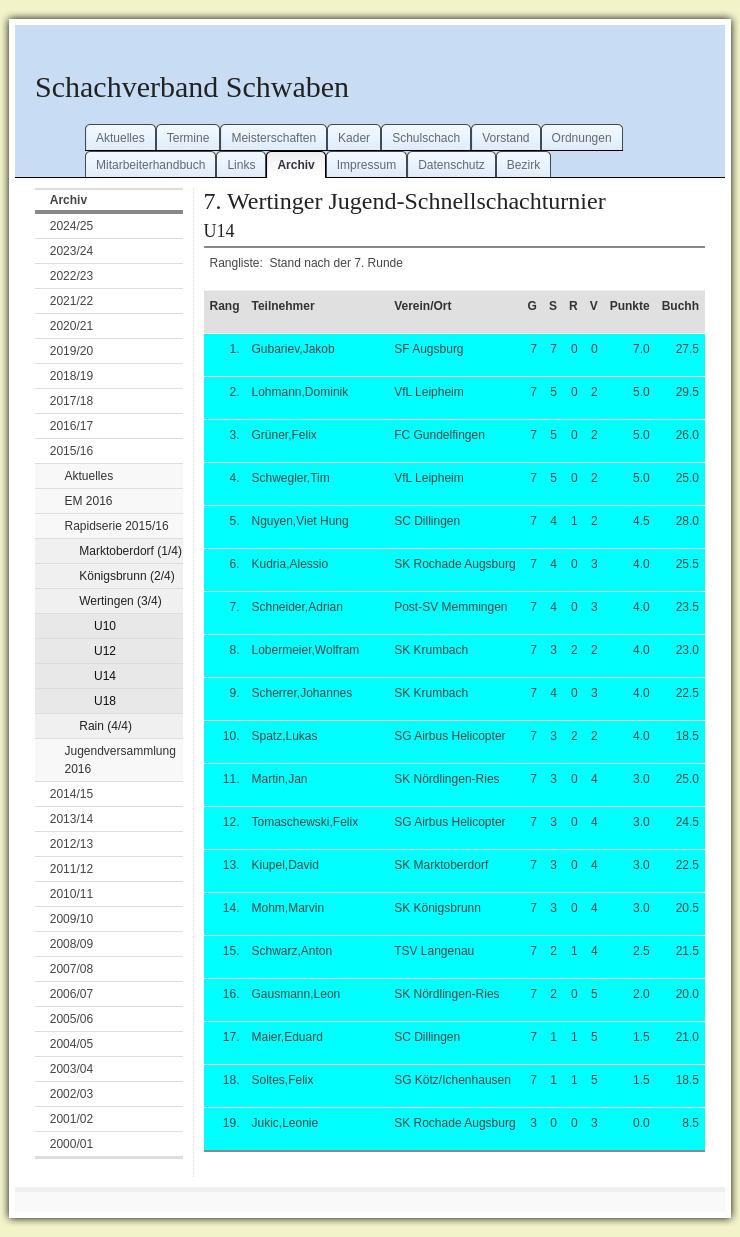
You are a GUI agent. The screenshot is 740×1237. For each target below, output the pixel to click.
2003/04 (71, 1069)
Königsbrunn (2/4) (126, 576)
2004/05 (71, 1044)
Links (241, 165)
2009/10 (71, 919)
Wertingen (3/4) (120, 601)
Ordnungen (582, 138)
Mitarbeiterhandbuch (150, 165)
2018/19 (71, 376)
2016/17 (71, 426)
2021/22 (71, 301)
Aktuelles (120, 138)
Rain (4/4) (105, 726)
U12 (105, 651)
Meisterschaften (273, 138)
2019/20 (71, 351)
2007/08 (71, 969)
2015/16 (71, 451)
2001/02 (71, 1119)
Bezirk (523, 165)
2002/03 (71, 1094)
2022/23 (71, 276)
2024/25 (71, 226)
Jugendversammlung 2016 (120, 760)
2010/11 (71, 894)
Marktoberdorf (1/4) (130, 551)
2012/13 (71, 844)
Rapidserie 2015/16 (117, 526)
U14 (105, 676)
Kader (354, 138)
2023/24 (71, 251)
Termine (188, 138)
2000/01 (71, 1144)
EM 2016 (89, 501)
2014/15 (71, 794)
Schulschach (426, 138)
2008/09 (71, 944)
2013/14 (71, 819)
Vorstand (505, 138)
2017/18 (71, 401)
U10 (105, 626)
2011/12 (71, 869)
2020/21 (71, 326)
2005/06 (71, 1019)
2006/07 (71, 994)
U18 (105, 701)
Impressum (366, 165)
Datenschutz (451, 165)
